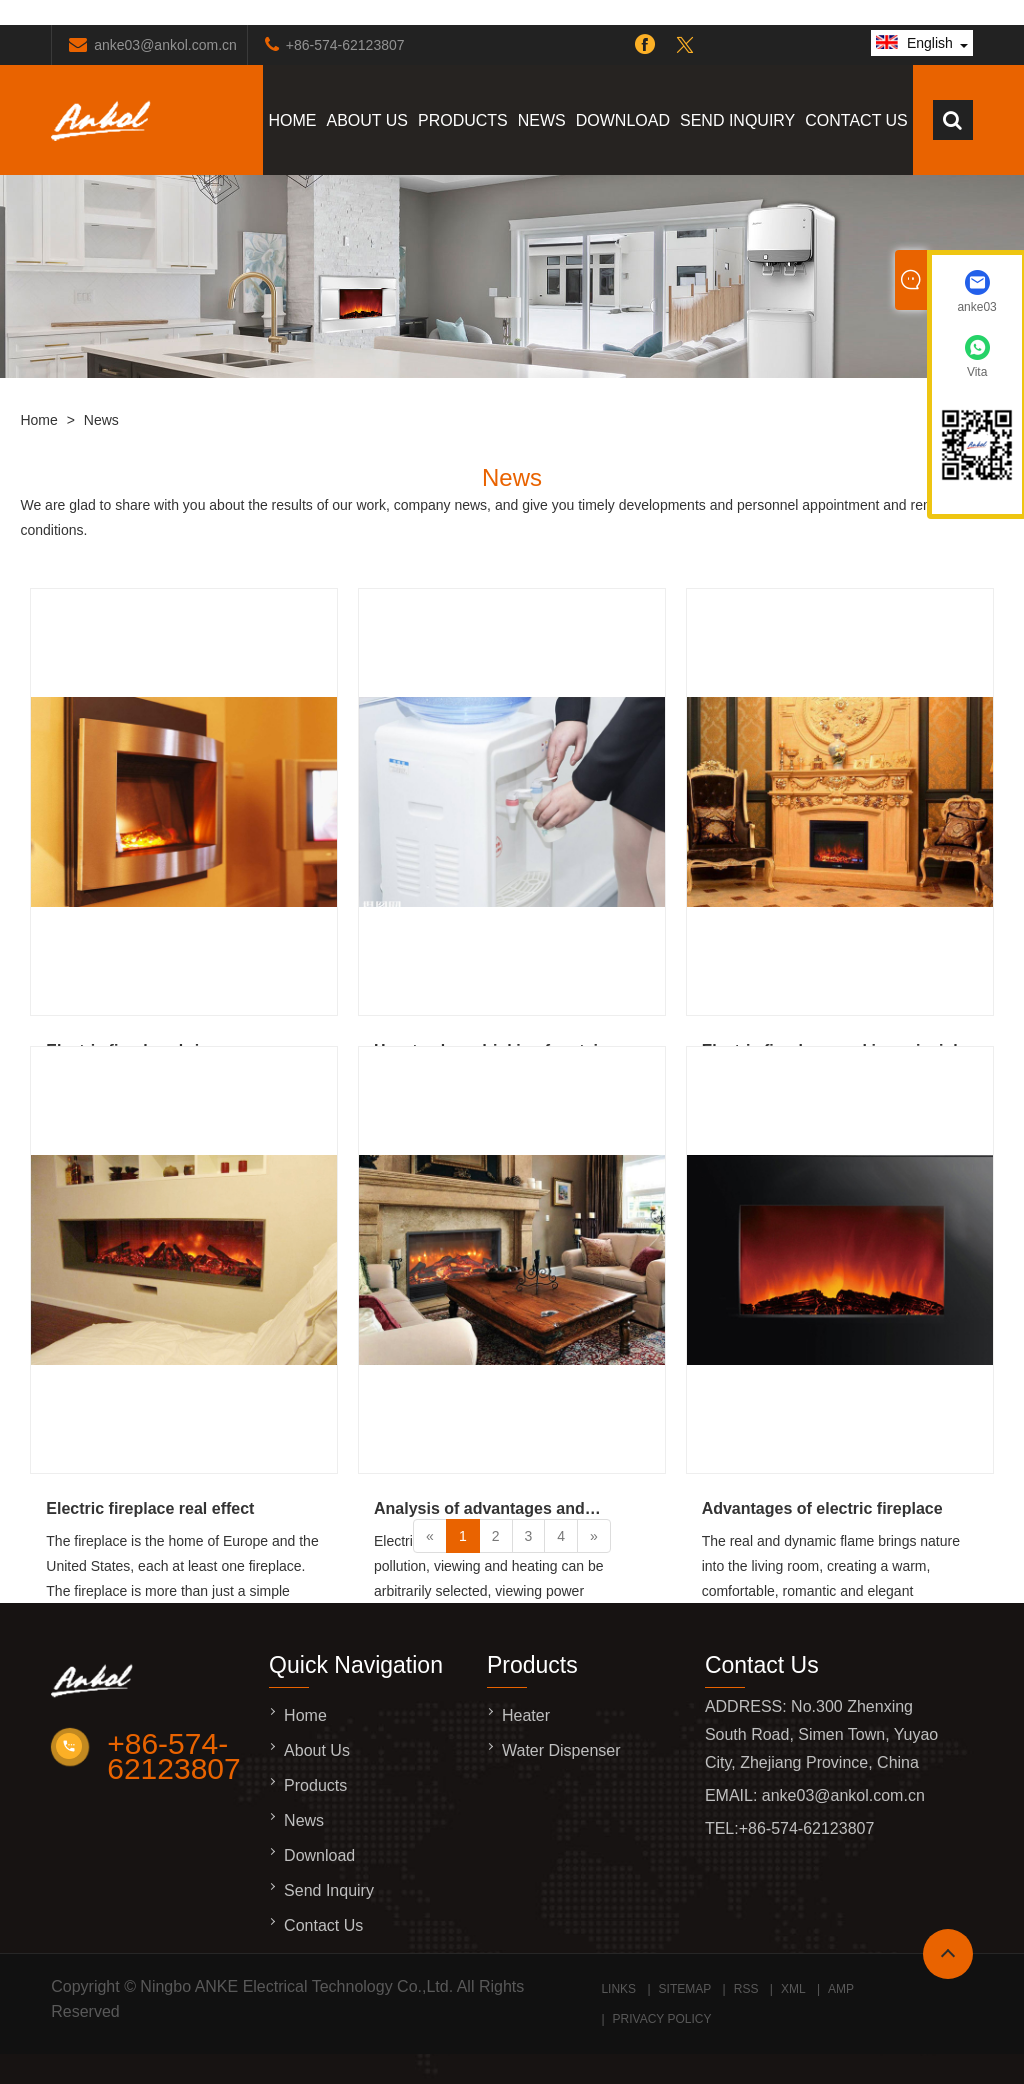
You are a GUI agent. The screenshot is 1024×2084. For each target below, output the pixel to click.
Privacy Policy (662, 2019)
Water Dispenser (561, 1750)
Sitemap (685, 1989)
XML (793, 1989)
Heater (526, 1715)
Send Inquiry (737, 120)
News (542, 120)
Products (463, 120)
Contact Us (856, 120)
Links (618, 1989)
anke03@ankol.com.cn (165, 45)
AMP (841, 1989)
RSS (746, 1989)
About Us (367, 120)
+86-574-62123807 (345, 45)
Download (623, 120)
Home (292, 120)
